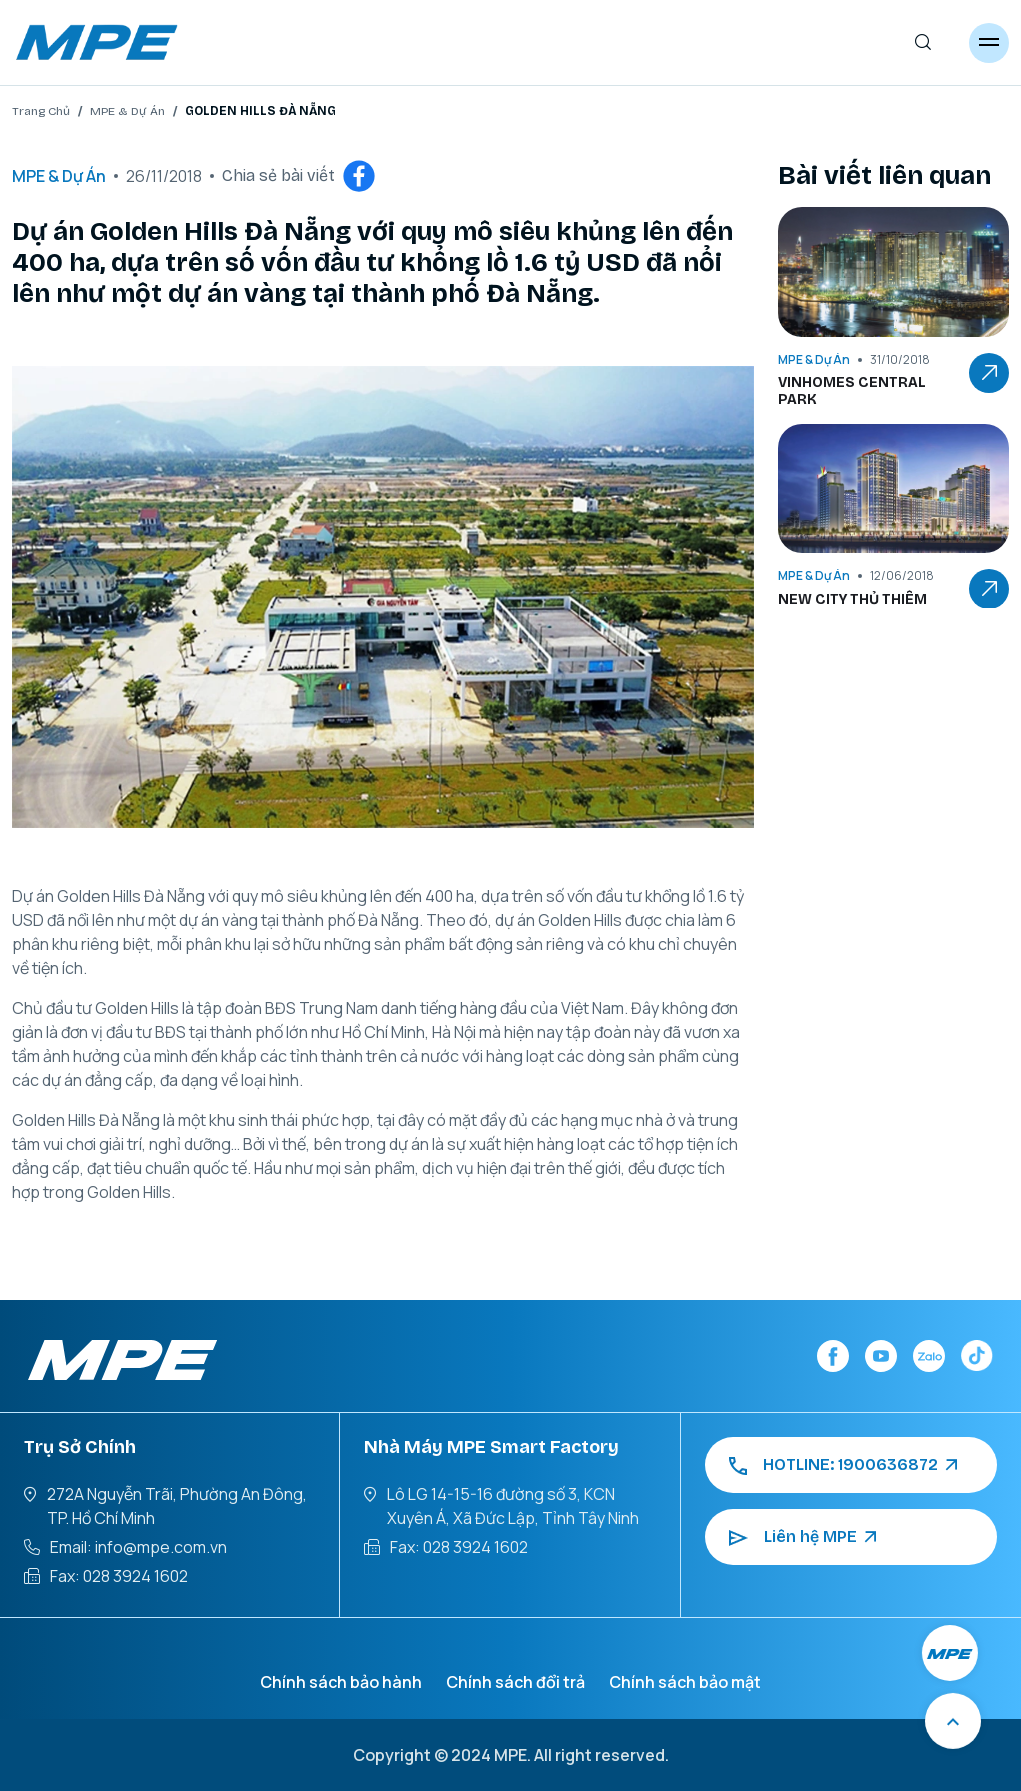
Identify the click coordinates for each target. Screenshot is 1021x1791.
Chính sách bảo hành (341, 1682)
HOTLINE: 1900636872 (843, 1465)
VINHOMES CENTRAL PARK (852, 391)
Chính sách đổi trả (515, 1682)
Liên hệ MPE (802, 1537)
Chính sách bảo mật (685, 1682)
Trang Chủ (41, 111)
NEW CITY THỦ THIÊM (852, 600)
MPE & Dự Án (127, 111)
